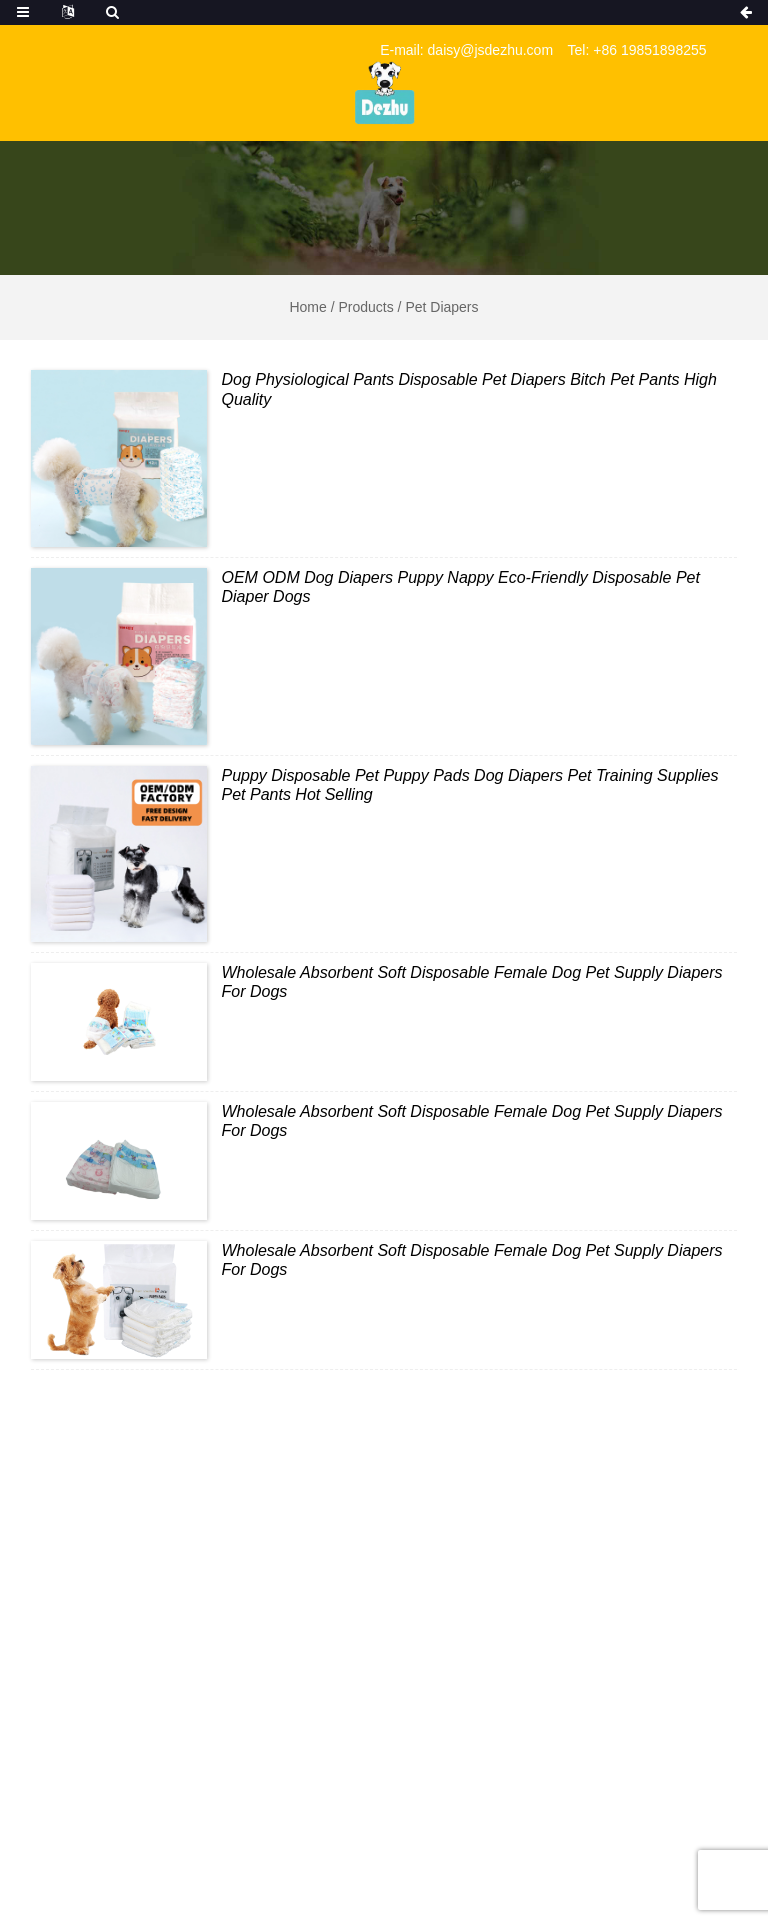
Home (307, 307)
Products (365, 307)
